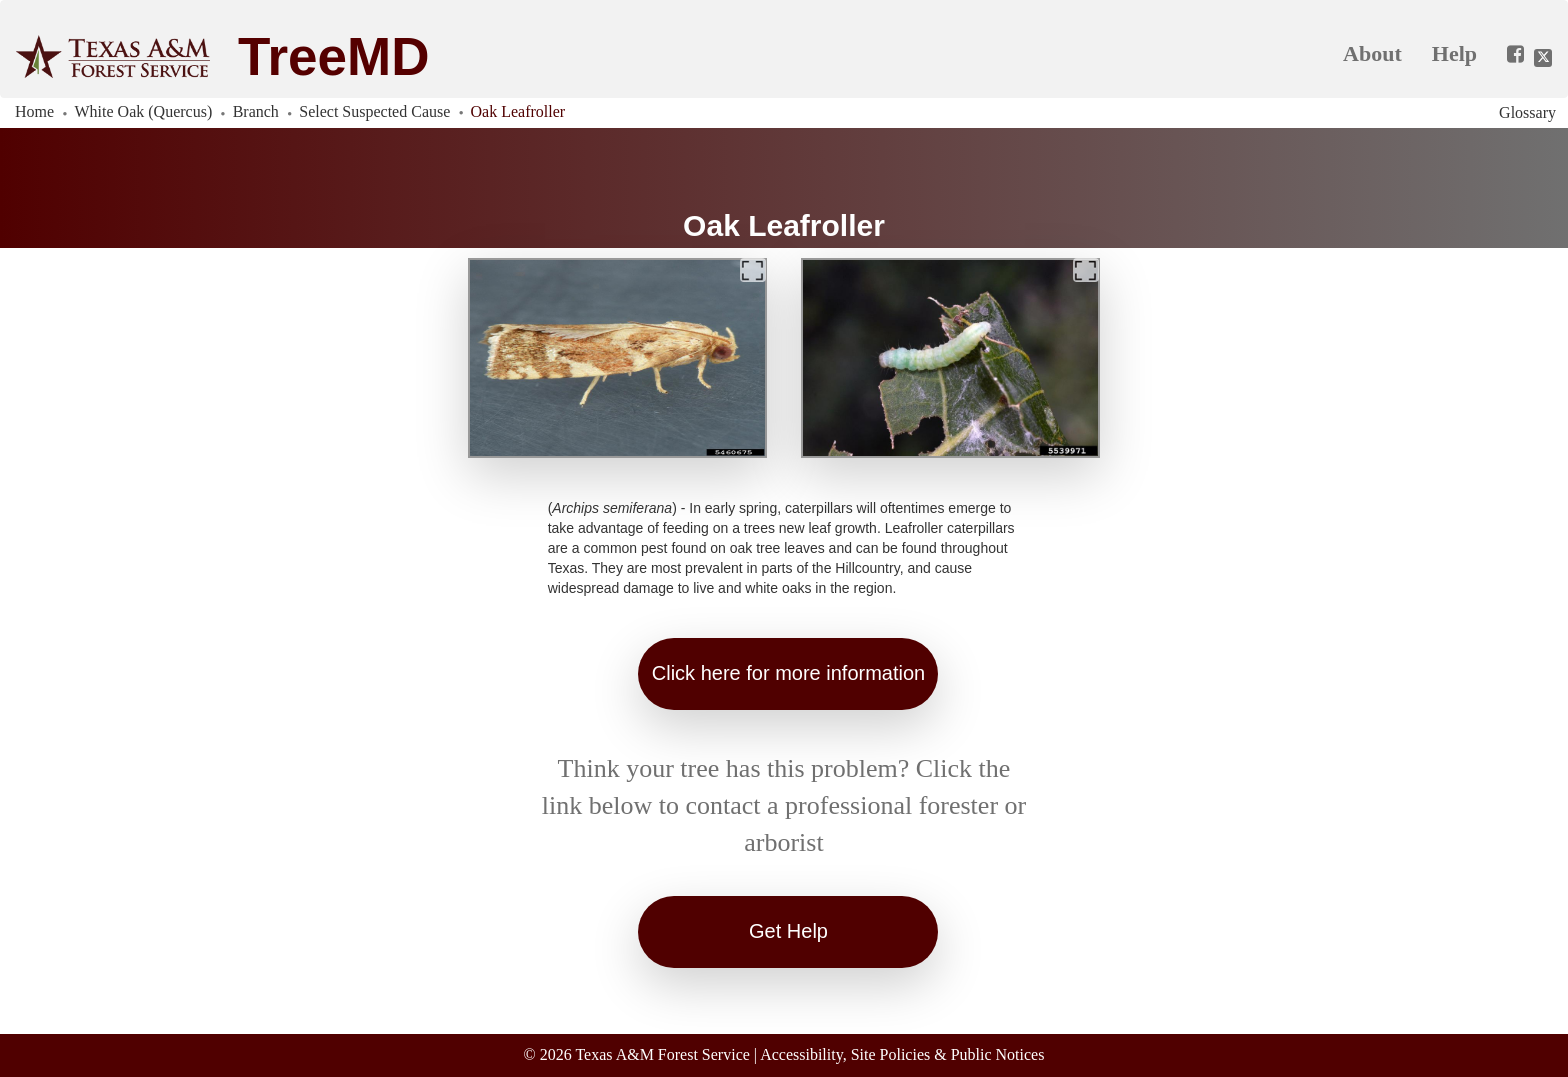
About (1372, 53)
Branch (256, 111)
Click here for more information (788, 673)
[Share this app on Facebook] (1508, 55)
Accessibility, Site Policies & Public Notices (902, 1054)
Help (1454, 53)
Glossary (1527, 112)
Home (34, 111)
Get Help (788, 931)
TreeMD (333, 56)
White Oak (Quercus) (144, 111)
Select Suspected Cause (374, 111)
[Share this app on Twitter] (1543, 58)
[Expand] (753, 270)
